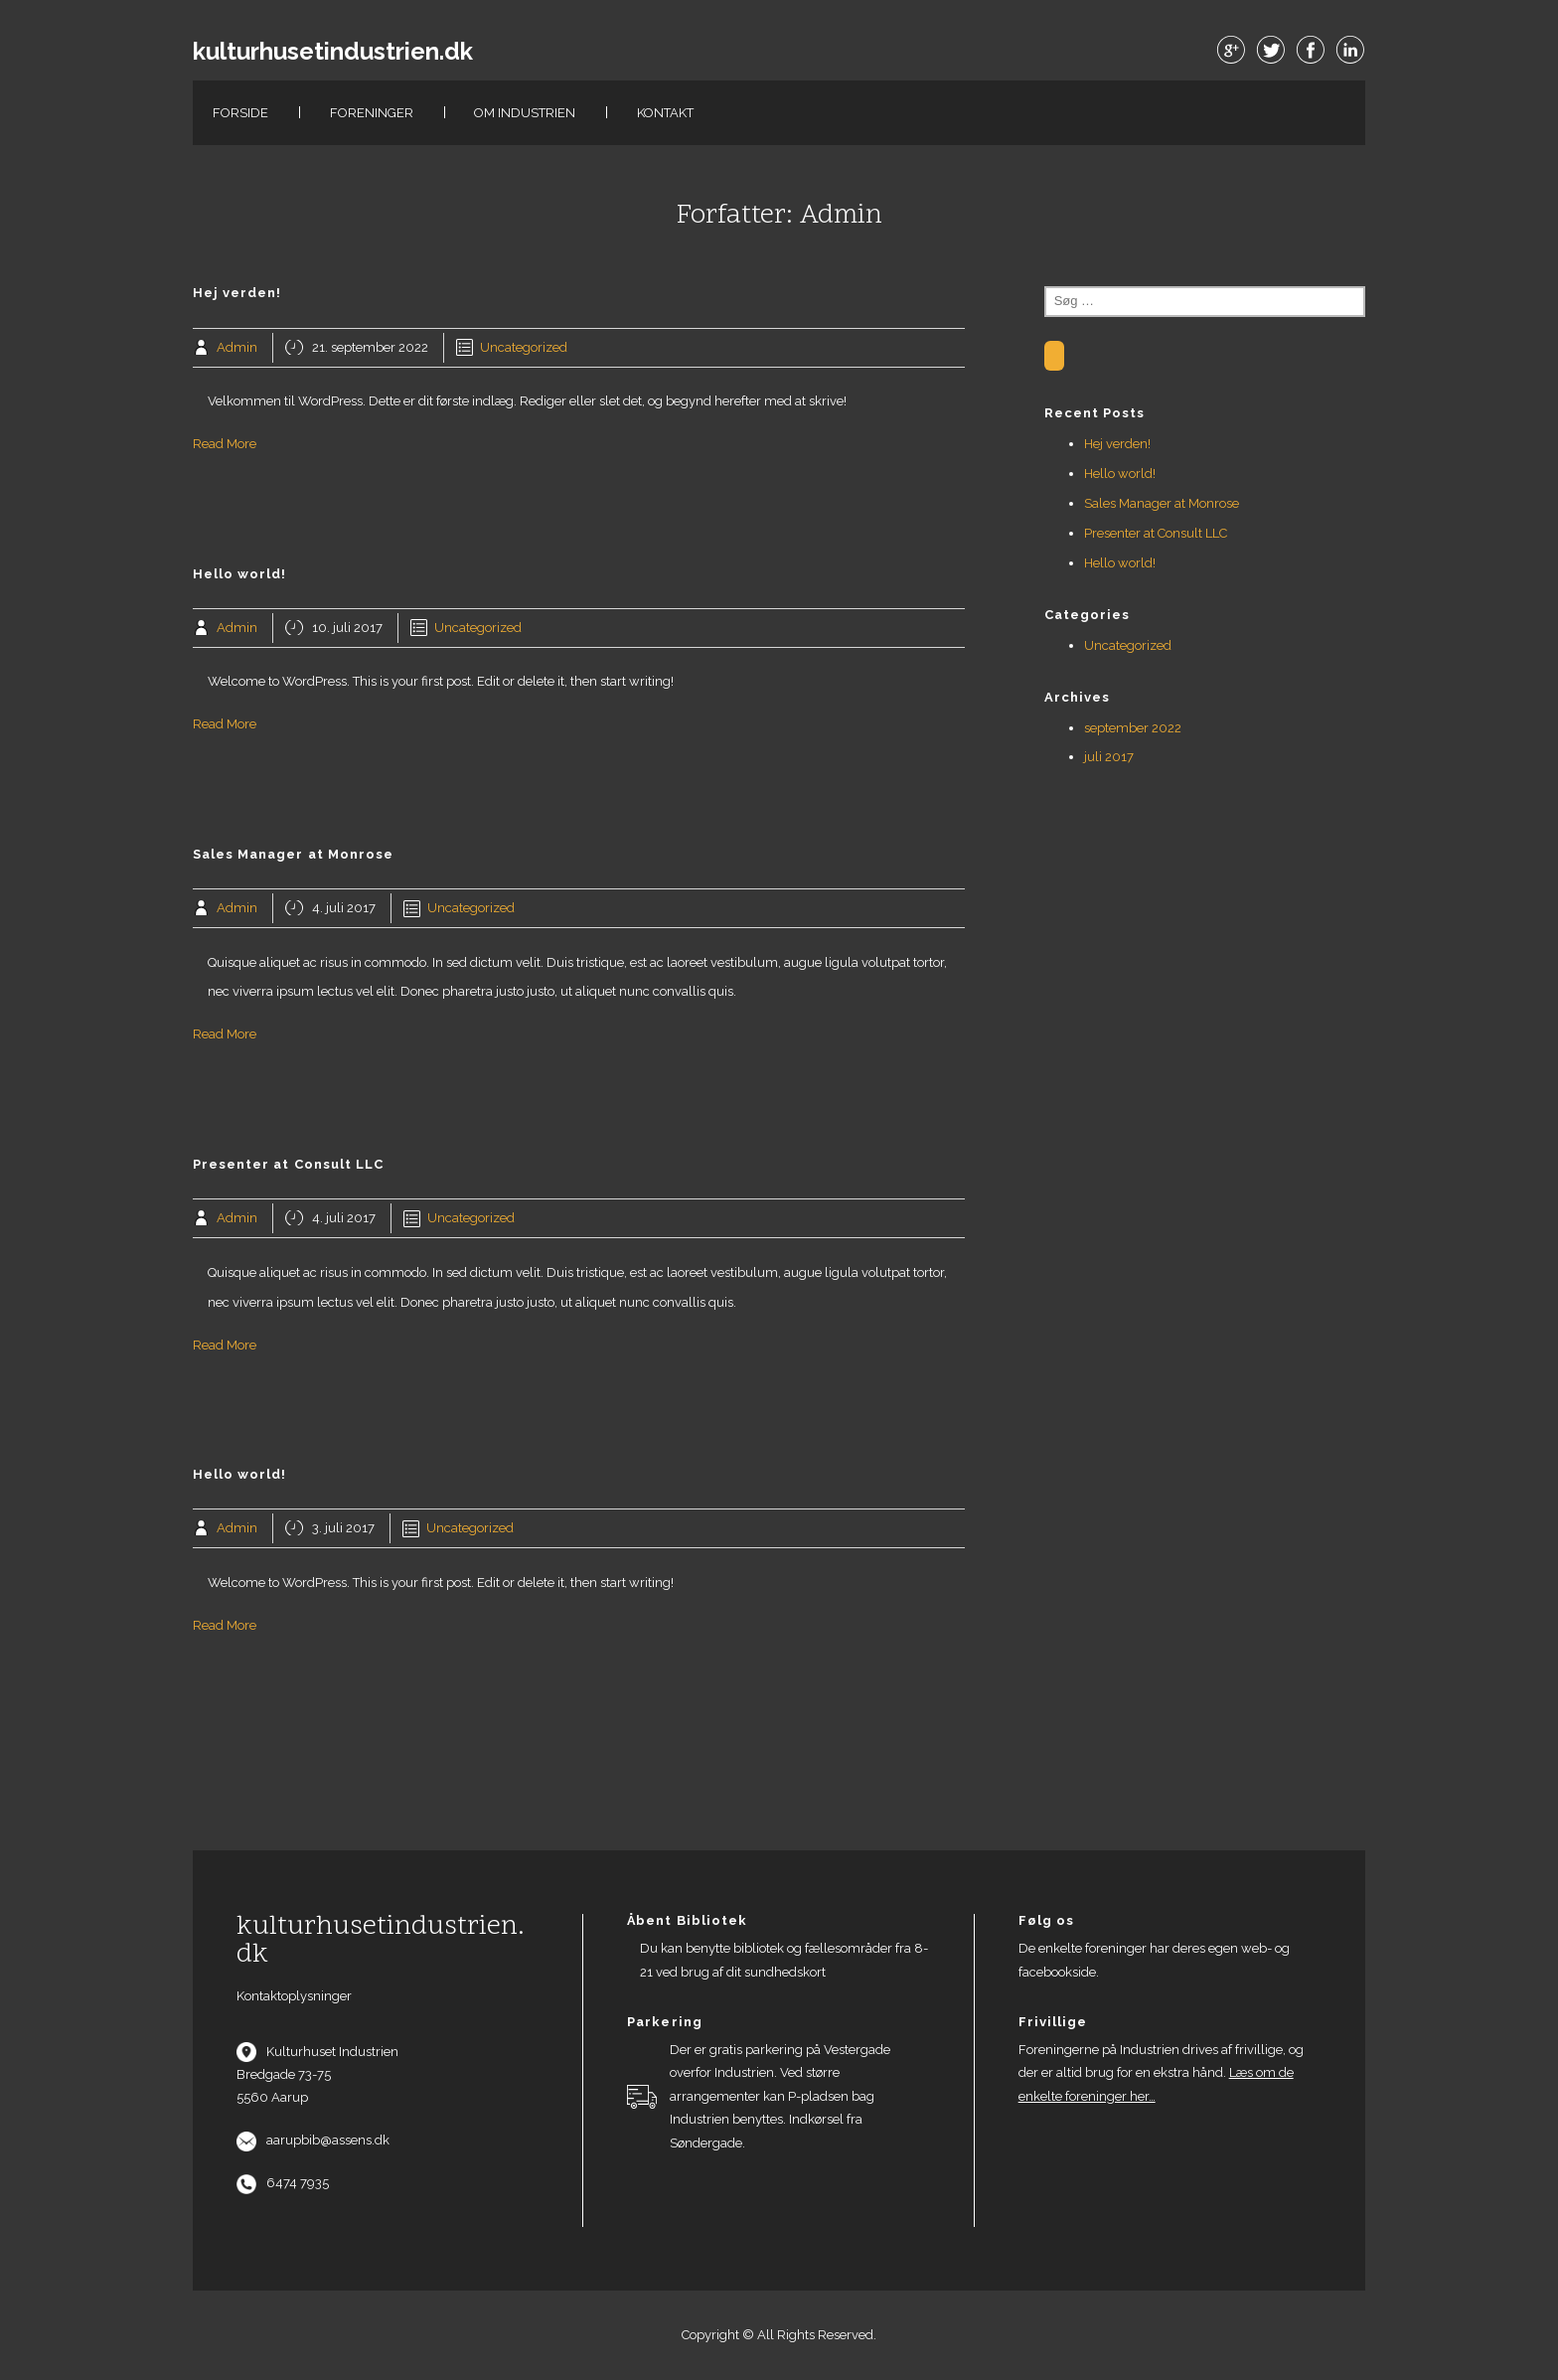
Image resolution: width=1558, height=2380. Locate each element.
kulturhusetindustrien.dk (333, 52)
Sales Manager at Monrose (1161, 503)
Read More (224, 443)
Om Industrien (524, 112)
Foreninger (371, 112)
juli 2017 (1109, 756)
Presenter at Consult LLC (1155, 533)
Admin (237, 347)
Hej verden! (1117, 443)
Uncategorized (523, 347)
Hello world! (1120, 473)
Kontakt (665, 112)
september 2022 (1132, 727)
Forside (240, 112)
